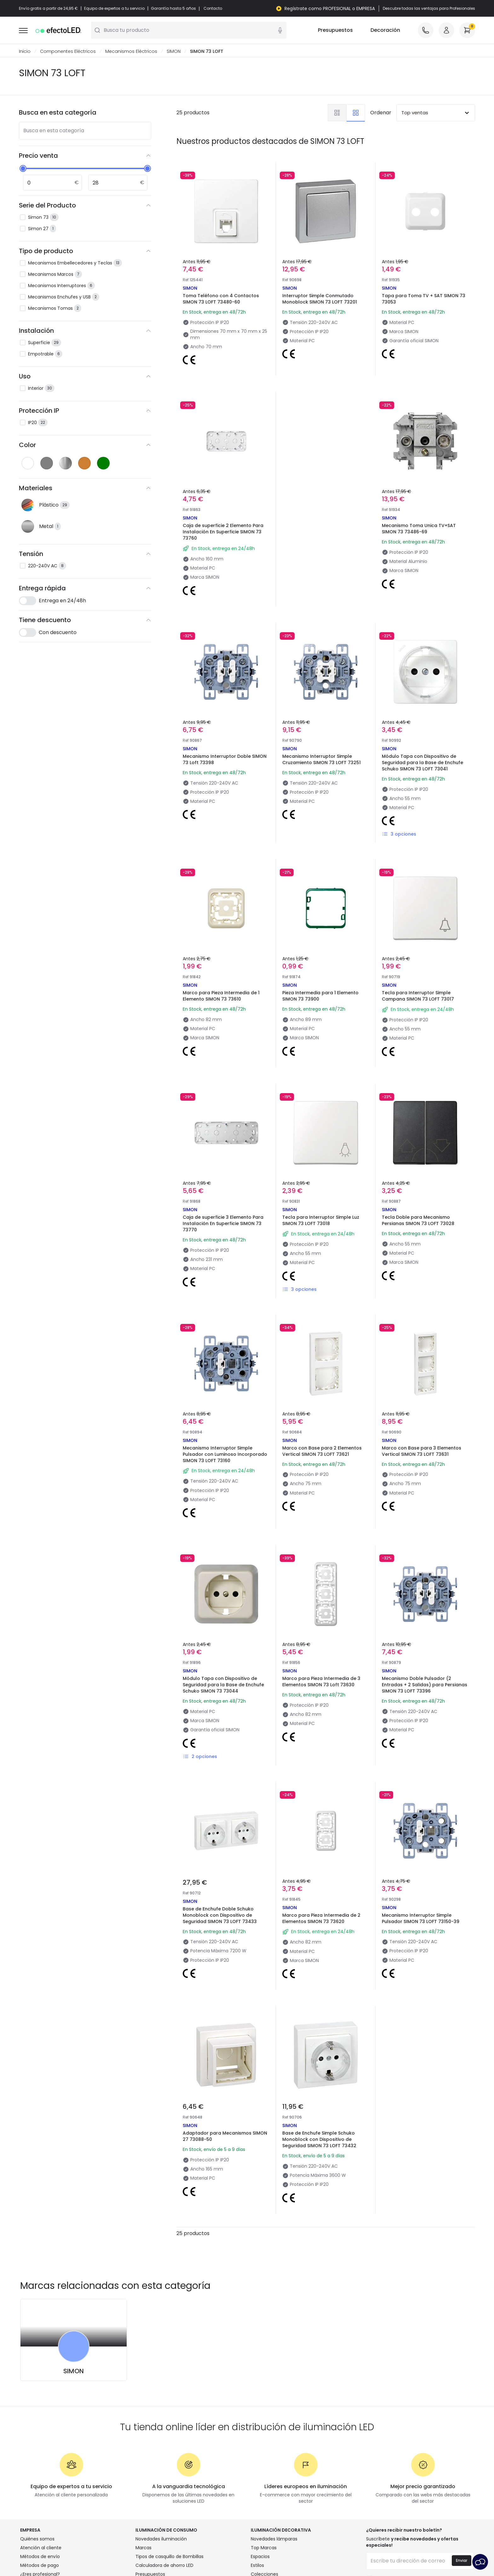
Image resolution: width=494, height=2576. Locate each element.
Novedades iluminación (161, 2539)
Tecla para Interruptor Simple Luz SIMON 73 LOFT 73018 (320, 1220)
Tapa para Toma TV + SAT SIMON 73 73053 (423, 299)
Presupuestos (335, 31)
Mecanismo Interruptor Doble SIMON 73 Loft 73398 (225, 759)
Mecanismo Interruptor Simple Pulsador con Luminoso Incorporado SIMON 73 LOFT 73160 (225, 1454)
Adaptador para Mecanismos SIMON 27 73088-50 (225, 2136)
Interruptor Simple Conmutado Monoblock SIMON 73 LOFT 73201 (319, 299)
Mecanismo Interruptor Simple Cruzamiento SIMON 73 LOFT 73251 (321, 759)
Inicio (25, 51)
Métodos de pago (39, 2565)
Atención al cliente (40, 2548)
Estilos (257, 2565)
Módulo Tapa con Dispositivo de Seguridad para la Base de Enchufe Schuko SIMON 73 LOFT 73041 (422, 762)
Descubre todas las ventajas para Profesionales (429, 8)
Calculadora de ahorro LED (164, 2565)
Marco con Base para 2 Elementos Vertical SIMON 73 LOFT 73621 (322, 1451)
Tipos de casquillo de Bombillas (169, 2557)
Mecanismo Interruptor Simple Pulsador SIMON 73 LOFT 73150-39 (420, 1918)
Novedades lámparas (274, 2539)
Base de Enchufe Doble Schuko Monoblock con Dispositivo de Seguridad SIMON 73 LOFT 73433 (220, 1915)
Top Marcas (264, 2548)
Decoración (385, 31)
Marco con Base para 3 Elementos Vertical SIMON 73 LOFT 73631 (421, 1451)
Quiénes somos (37, 2539)
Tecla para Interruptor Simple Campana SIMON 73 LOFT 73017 (418, 996)
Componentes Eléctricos (68, 51)
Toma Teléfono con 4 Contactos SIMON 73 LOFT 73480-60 (221, 299)
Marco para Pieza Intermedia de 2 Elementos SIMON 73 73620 (321, 1918)
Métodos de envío (40, 2557)
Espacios (260, 2557)
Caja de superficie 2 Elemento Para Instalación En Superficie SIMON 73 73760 (223, 532)
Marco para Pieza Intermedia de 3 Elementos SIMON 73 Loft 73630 (321, 1682)
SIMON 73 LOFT (206, 51)
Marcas (143, 2548)
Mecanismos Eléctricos (131, 51)
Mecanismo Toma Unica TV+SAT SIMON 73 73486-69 (419, 529)
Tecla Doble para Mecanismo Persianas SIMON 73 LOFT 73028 (418, 1220)
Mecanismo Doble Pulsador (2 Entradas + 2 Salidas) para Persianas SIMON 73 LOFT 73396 (424, 1685)
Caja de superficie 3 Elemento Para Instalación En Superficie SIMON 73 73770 (223, 1223)
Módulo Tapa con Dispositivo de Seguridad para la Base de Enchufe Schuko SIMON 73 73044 (223, 1685)
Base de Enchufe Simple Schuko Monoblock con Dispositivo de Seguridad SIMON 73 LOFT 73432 (319, 2139)
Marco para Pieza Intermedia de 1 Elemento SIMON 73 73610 (221, 996)
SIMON (174, 51)
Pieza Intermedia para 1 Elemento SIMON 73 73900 (320, 996)
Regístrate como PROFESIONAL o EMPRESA (329, 8)
